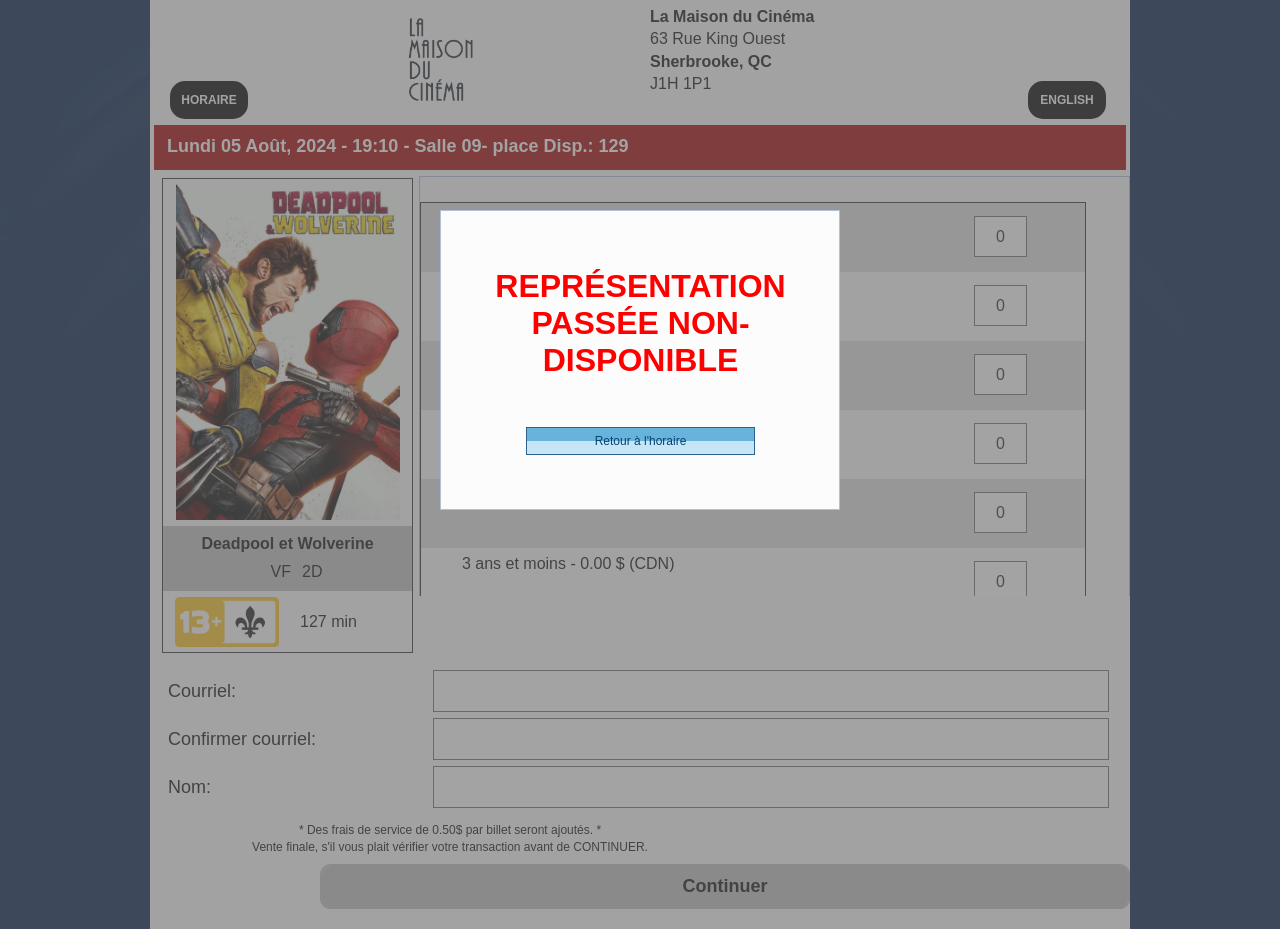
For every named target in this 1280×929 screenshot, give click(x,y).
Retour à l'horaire (641, 441)
